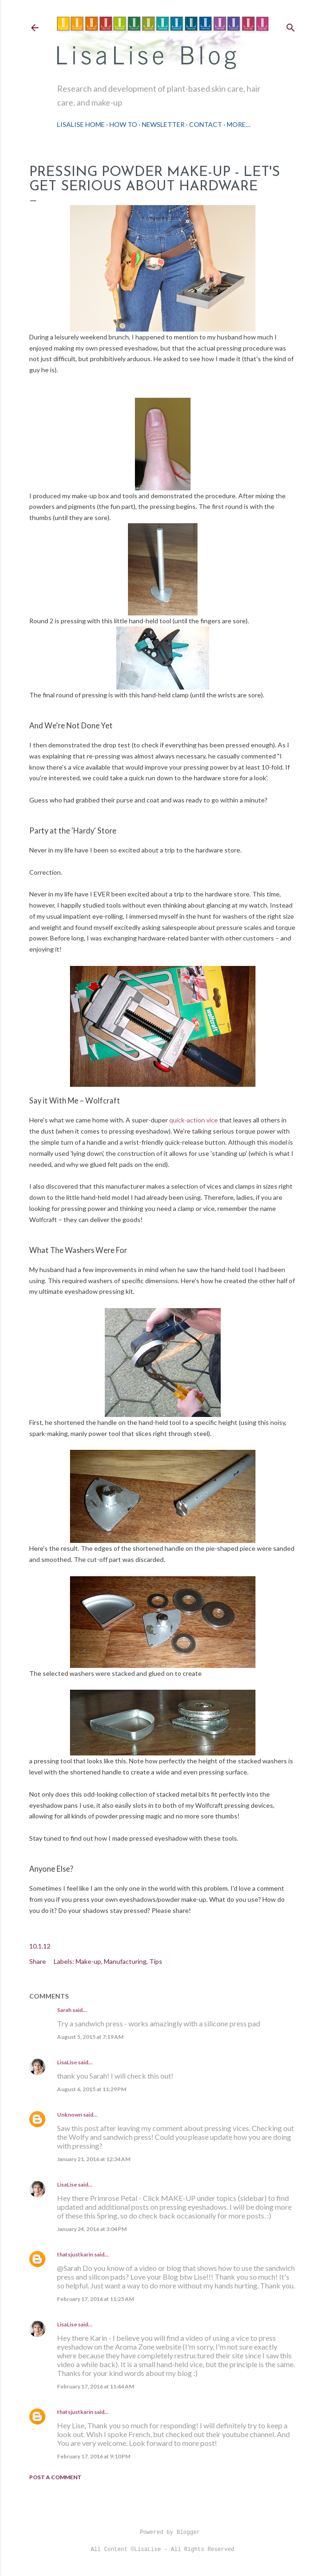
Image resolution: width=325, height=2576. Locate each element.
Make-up (88, 1961)
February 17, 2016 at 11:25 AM (95, 2298)
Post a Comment (55, 2477)
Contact (205, 124)
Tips (155, 1961)
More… (238, 124)
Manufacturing (125, 1961)
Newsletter (163, 124)
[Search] (290, 26)
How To (123, 124)
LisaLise (67, 2062)
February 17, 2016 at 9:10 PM (93, 2456)
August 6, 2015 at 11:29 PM (91, 2089)
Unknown (69, 2114)
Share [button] (37, 1961)
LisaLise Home (81, 124)
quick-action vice (193, 1120)
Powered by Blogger (162, 2532)
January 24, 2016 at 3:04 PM (92, 2228)
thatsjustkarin (75, 2254)
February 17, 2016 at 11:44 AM (95, 2386)
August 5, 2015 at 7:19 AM (90, 2036)
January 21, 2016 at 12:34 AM (93, 2159)
